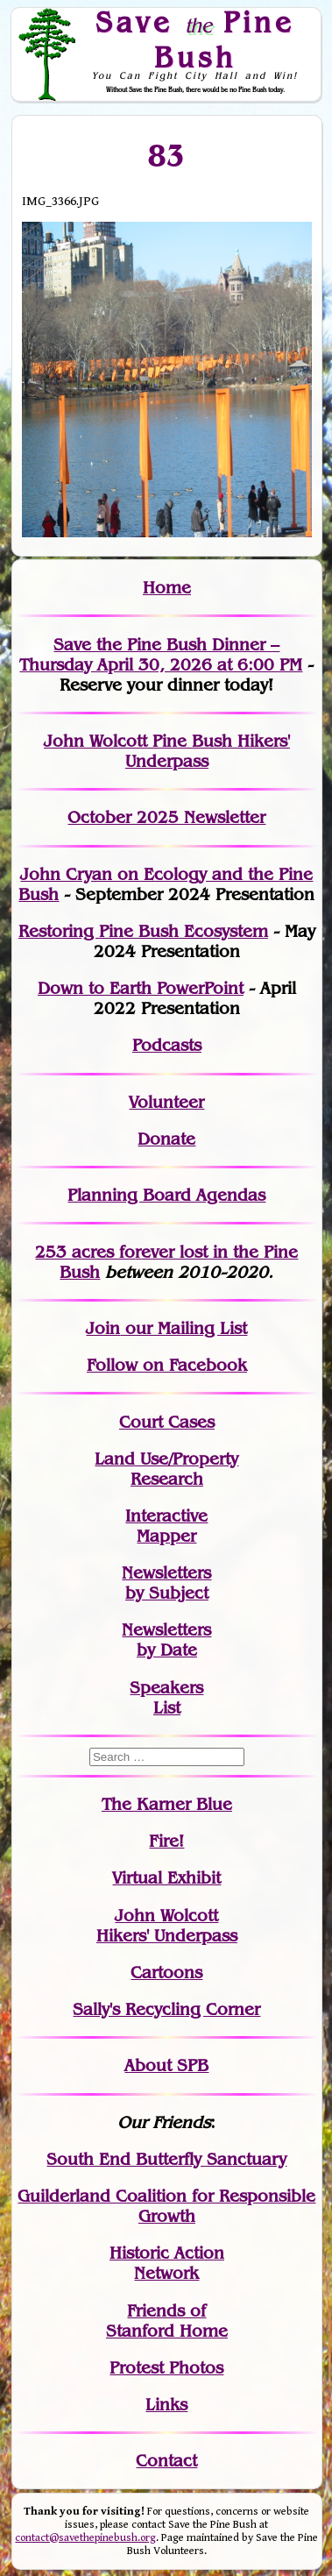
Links (166, 2405)
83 (167, 155)
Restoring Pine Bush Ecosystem (143, 931)
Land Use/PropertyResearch (166, 1469)
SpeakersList (166, 1698)
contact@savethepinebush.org (85, 2537)
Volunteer (166, 1102)
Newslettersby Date (166, 1640)
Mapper (166, 1536)
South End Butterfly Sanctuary (166, 2159)
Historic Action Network (166, 2263)
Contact (166, 2461)
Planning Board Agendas (166, 1195)
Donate (166, 1139)
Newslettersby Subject (166, 1583)
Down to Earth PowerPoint (141, 988)
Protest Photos (166, 2368)
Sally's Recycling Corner (166, 2009)
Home (167, 588)
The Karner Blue (167, 1804)
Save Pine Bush (195, 39)
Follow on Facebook (167, 1365)
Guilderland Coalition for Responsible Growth (166, 2206)
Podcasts (166, 1045)
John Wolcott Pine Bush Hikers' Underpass (167, 751)
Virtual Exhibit (166, 1878)
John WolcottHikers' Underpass (166, 1925)
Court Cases (167, 1422)
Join (103, 1328)
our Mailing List (183, 1328)
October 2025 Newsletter (166, 817)
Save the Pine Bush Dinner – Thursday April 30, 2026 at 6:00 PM (160, 655)
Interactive (166, 1516)
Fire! (166, 1841)
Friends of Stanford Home (167, 2321)
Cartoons (166, 1972)
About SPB (166, 2065)
